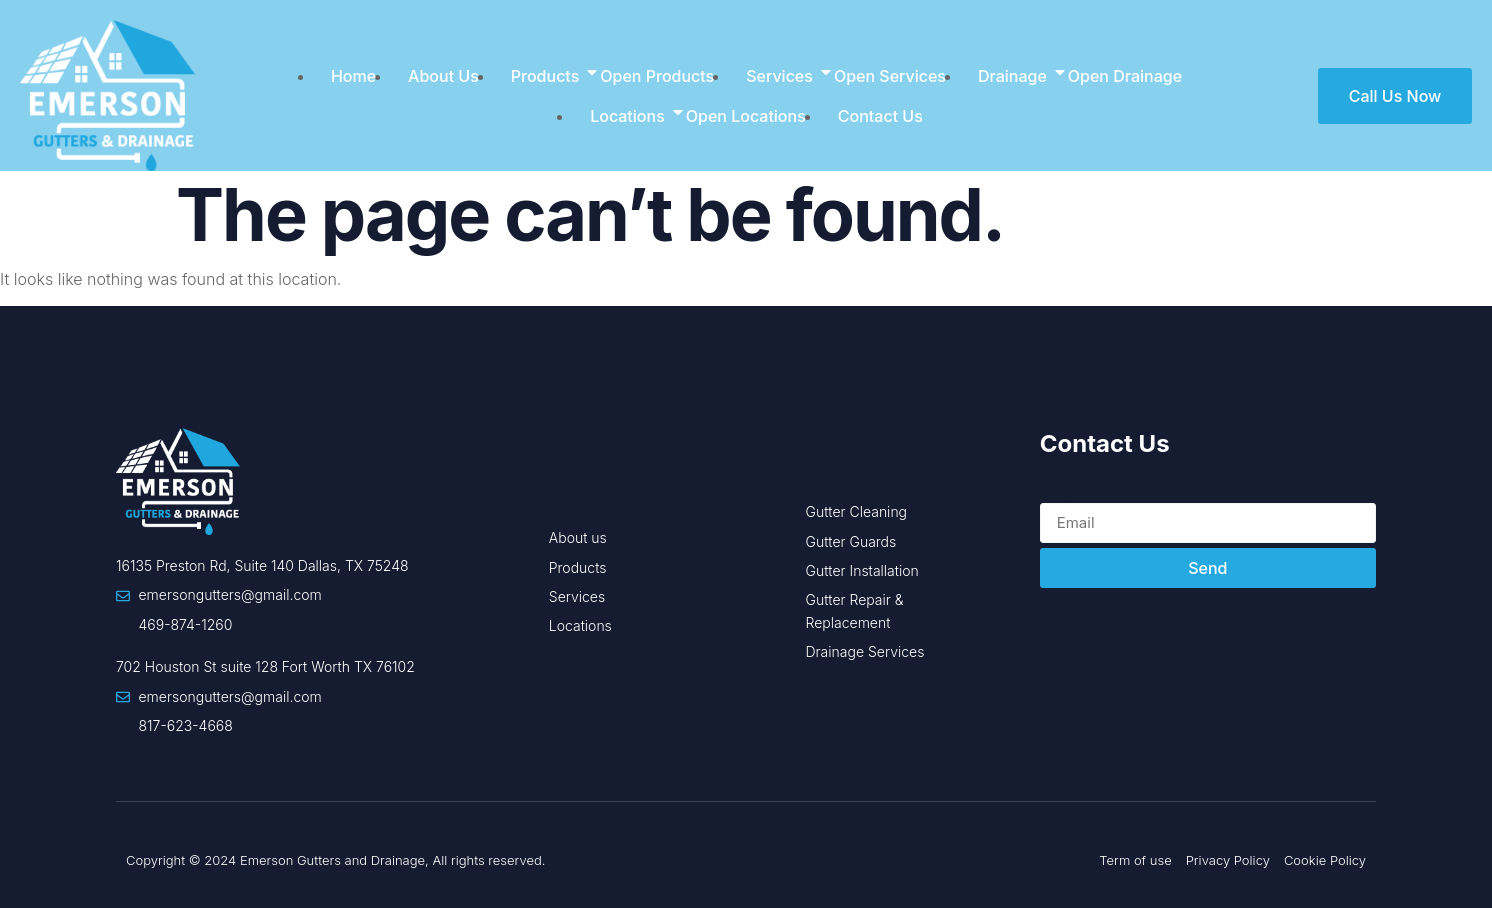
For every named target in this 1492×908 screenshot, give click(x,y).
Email (1061, 491)
